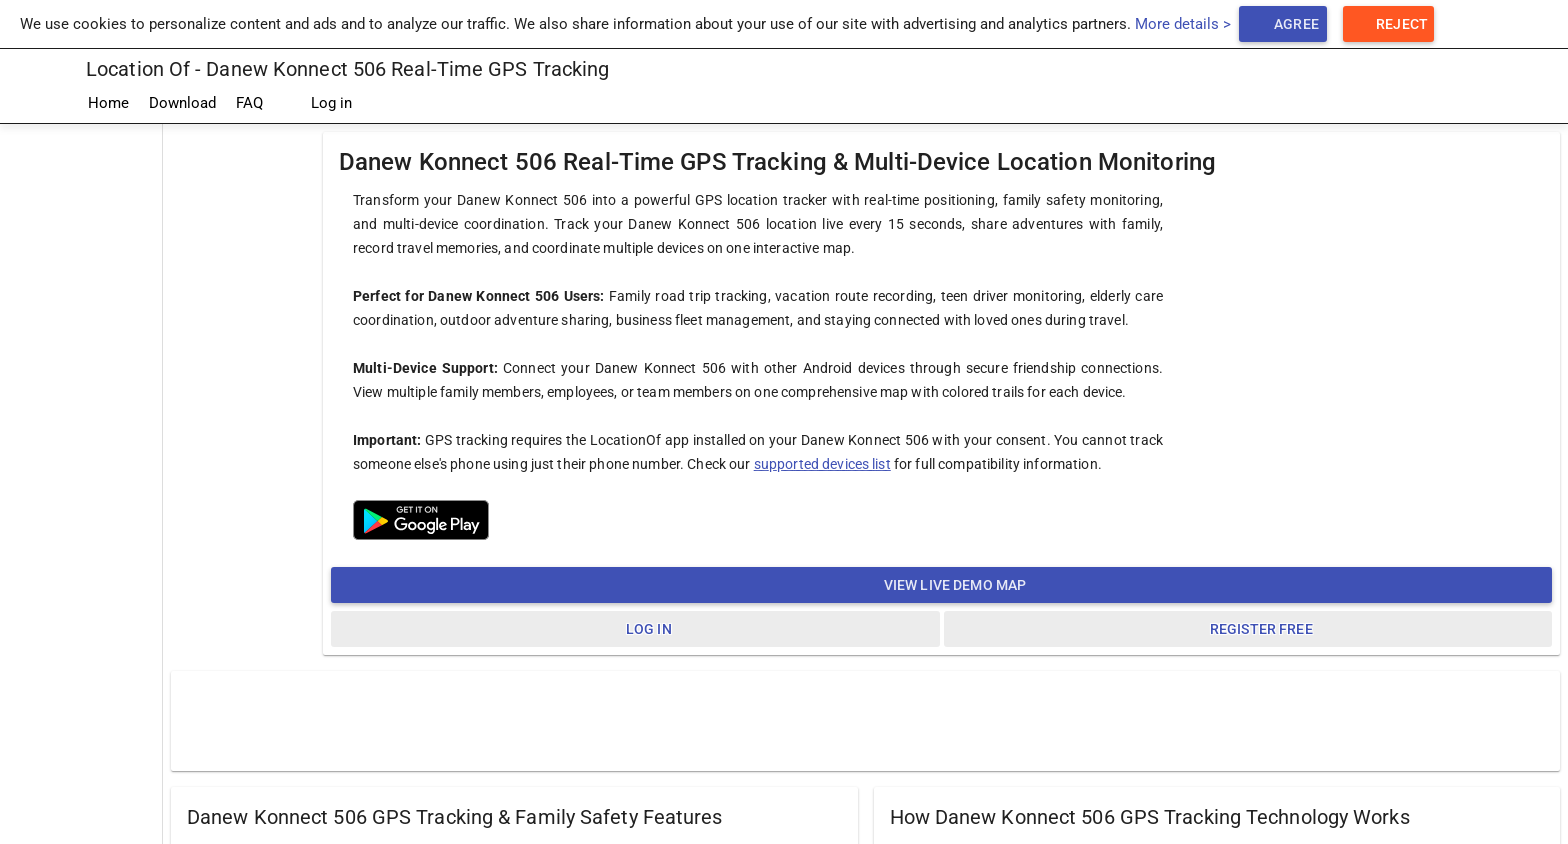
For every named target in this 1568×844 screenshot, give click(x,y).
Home (108, 103)
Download (182, 103)
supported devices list (822, 464)
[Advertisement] (866, 720)
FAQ (249, 103)
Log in (317, 104)
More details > (1183, 24)
